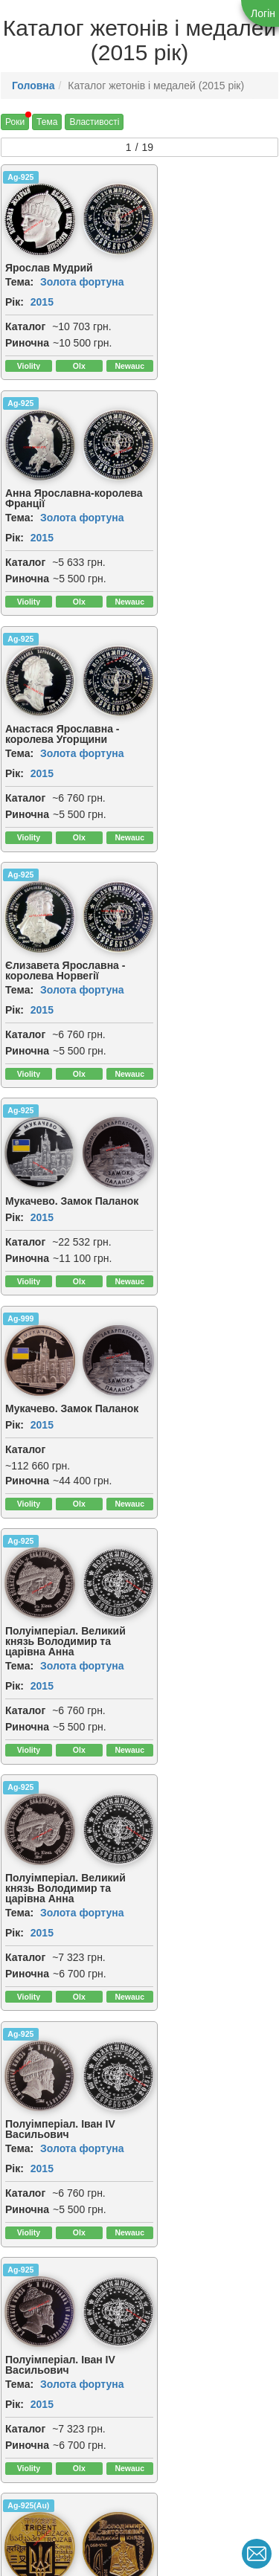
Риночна (27, 338)
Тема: (19, 277)
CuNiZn (164, 1583)
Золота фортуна (82, 277)
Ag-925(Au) (28, 1350)
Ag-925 (20, 177)
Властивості (94, 122)
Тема (46, 122)
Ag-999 (163, 643)
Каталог (25, 322)
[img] (105, 217)
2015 (42, 297)
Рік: (14, 297)
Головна (33, 85)
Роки (15, 122)
